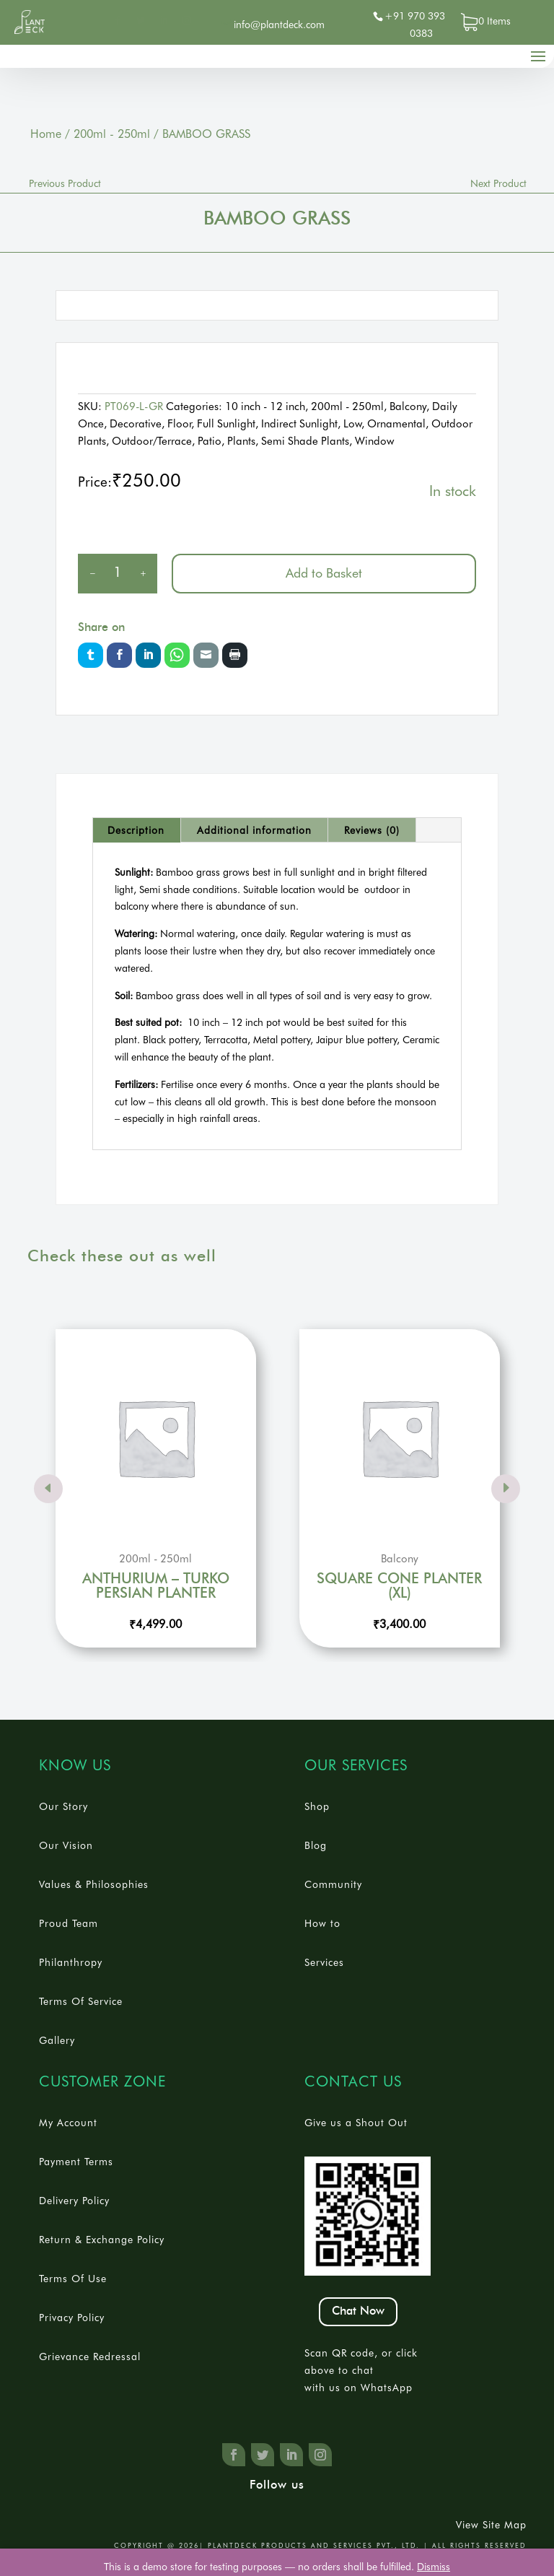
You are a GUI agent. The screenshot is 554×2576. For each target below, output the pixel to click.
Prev (48, 1488)
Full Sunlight (226, 423)
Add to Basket (324, 572)
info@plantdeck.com (279, 24)
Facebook (119, 655)
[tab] (136, 830)
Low (352, 423)
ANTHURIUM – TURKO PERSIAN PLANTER (155, 1586)
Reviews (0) (372, 830)
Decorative (136, 423)
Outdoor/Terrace (152, 441)
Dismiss (433, 2566)
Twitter (90, 655)
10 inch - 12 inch (265, 406)
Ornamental (396, 423)
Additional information (254, 830)
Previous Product (65, 183)
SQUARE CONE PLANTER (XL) (399, 1586)
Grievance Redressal (90, 2356)
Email (206, 655)
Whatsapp (177, 655)
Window (374, 441)
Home (45, 134)
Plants (241, 441)
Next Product (498, 183)
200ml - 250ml (112, 134)
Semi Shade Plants (305, 441)
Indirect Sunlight (299, 423)
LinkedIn (148, 655)
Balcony (408, 406)
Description (135, 830)
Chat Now (358, 2311)
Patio (209, 441)
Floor (179, 423)
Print (234, 655)
